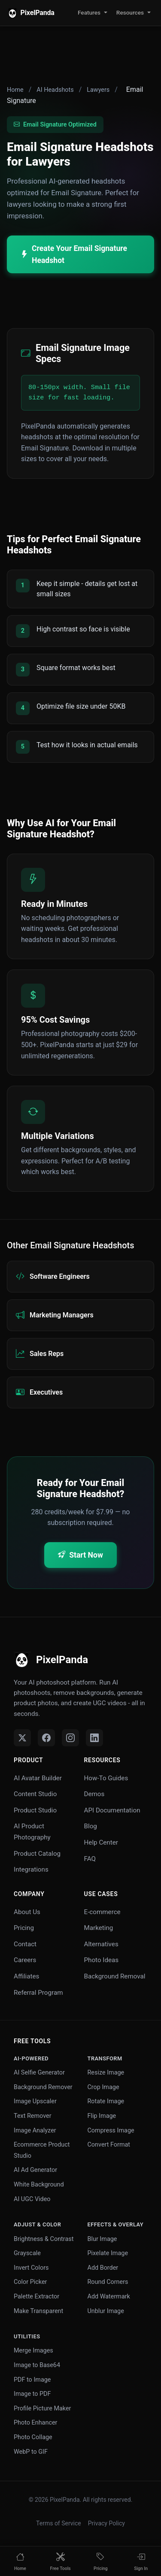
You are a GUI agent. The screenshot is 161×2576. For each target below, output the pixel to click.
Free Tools (32, 2041)
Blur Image (102, 2239)
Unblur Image (106, 2311)
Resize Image (106, 2072)
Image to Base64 (37, 2365)
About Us (27, 1912)
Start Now (80, 1555)
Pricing (24, 1928)
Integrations (31, 1869)
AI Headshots (54, 90)
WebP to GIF (31, 2451)
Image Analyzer (35, 2130)
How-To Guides (106, 1778)
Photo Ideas (101, 1960)
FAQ (90, 1859)
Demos (94, 1794)
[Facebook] (46, 1737)
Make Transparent (38, 2311)
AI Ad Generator (35, 2170)
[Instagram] (70, 1737)
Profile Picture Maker (42, 2408)
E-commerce (102, 1912)
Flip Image (102, 2116)
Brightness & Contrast (43, 2239)
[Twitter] (22, 1737)
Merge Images (33, 2350)
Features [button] (89, 12)
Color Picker (30, 2282)
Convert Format (109, 2144)
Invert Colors (31, 2267)
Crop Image (103, 2087)
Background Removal (115, 1976)
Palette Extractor (36, 2296)
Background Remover (43, 2087)
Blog (90, 1826)
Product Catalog (37, 1853)
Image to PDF (32, 2394)
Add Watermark (109, 2296)
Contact (25, 1944)
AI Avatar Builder (38, 1778)
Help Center (101, 1842)
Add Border (103, 2267)
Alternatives (101, 1944)
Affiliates (26, 1976)
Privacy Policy (106, 2523)
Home (15, 90)
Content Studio (35, 1794)
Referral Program (38, 1992)
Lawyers (98, 90)
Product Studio (35, 1810)
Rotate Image (106, 2101)
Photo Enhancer (35, 2422)
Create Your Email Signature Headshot (74, 254)
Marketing (98, 1928)
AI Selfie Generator (39, 2072)
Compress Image (111, 2130)
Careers (25, 1960)
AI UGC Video (32, 2199)
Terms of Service (58, 2523)
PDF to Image (32, 2379)
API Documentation (112, 1810)
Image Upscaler (35, 2101)
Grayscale (27, 2253)
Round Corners (108, 2282)
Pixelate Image (108, 2253)
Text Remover (33, 2116)
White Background (39, 2184)
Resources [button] (130, 12)
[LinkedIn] (94, 1737)
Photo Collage (33, 2437)
